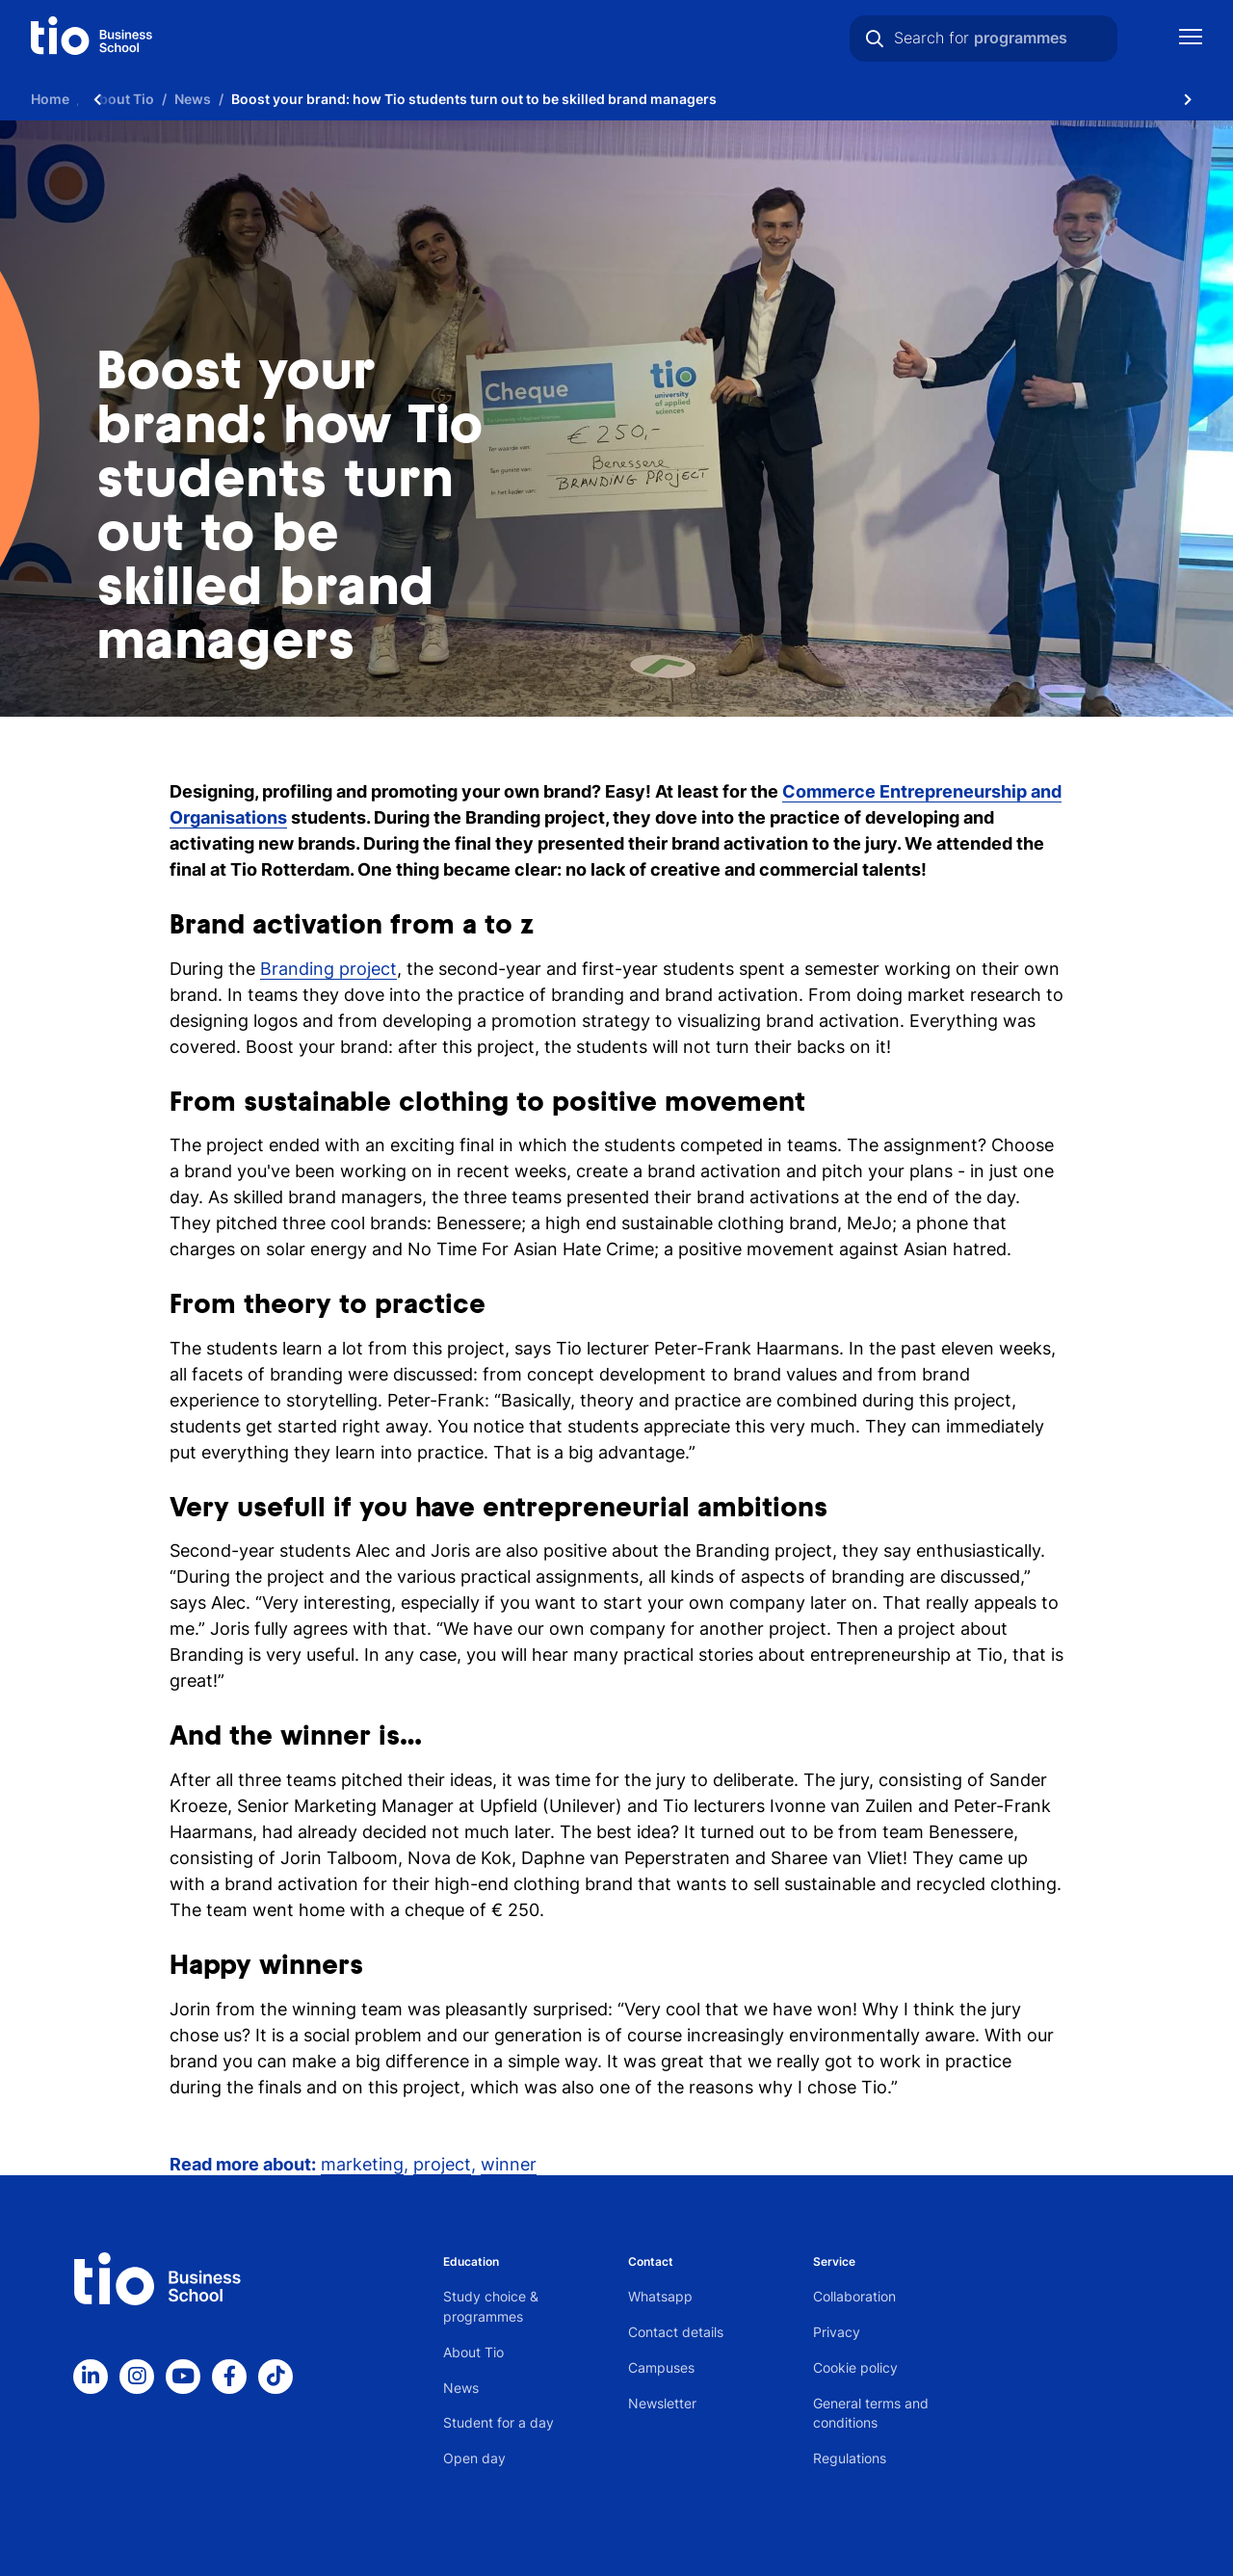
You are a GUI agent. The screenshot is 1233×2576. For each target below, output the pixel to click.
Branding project (328, 969)
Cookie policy (855, 2367)
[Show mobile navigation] (1190, 39)
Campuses (661, 2367)
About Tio (473, 2352)
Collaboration (854, 2296)
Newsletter (662, 2403)
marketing (362, 2164)
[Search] (875, 38)
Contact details (675, 2332)
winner (509, 2164)
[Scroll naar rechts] (1187, 98)
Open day (474, 2458)
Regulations (849, 2458)
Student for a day (498, 2422)
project (442, 2164)
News (461, 2387)
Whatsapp (660, 2296)
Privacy (836, 2332)
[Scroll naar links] (97, 98)
